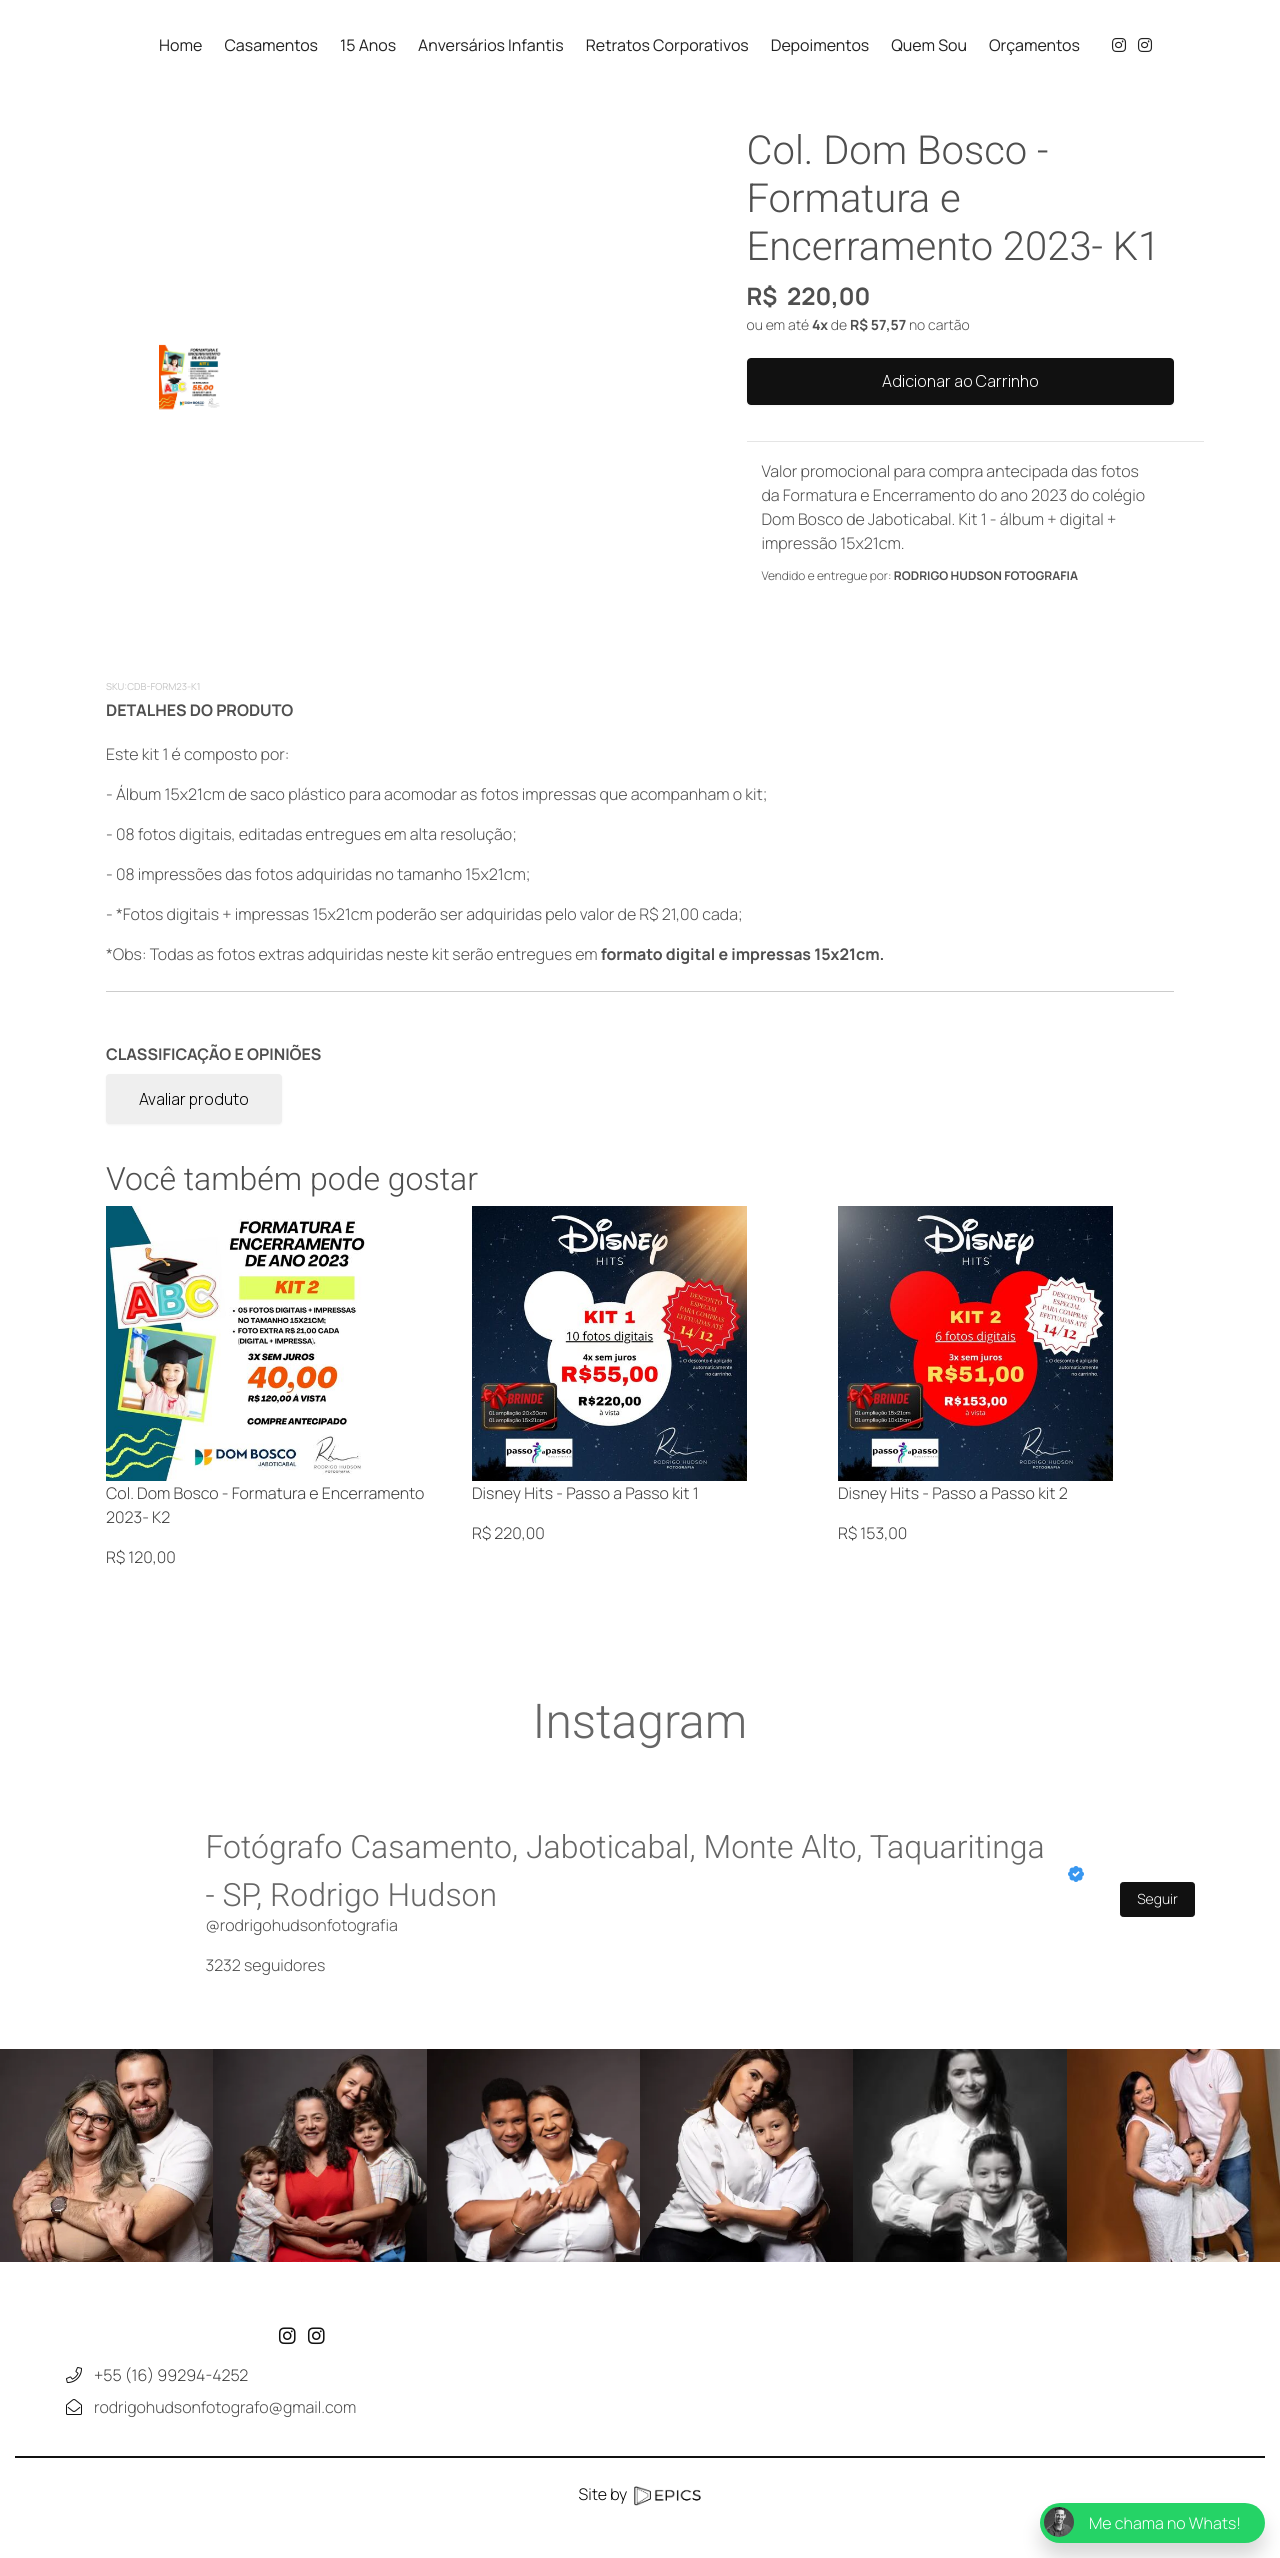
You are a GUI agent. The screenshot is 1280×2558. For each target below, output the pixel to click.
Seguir (1157, 1899)
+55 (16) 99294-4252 (171, 2441)
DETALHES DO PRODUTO (199, 710)
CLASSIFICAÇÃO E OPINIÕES (213, 1054)
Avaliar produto (194, 1099)
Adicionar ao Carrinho (960, 381)
